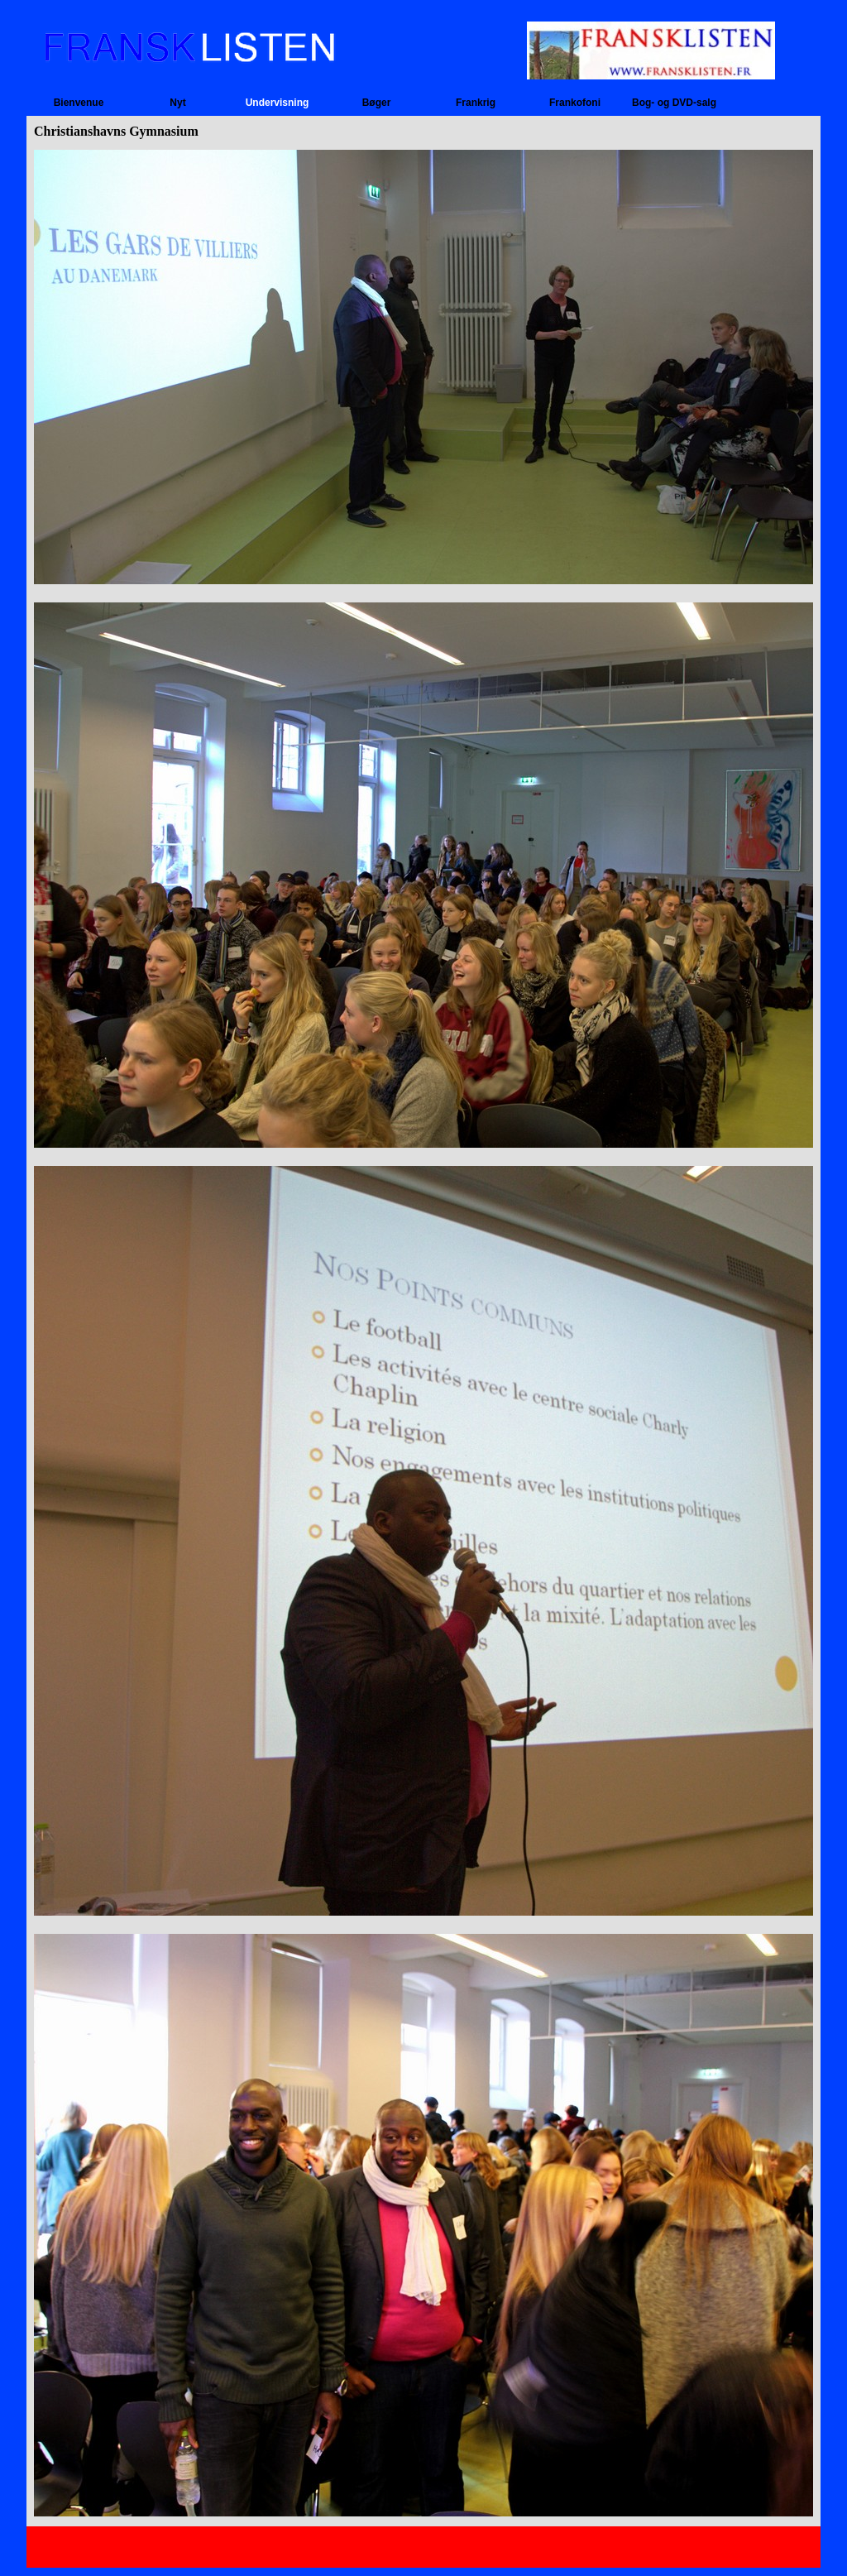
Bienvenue (79, 102)
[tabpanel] (423, 1334)
